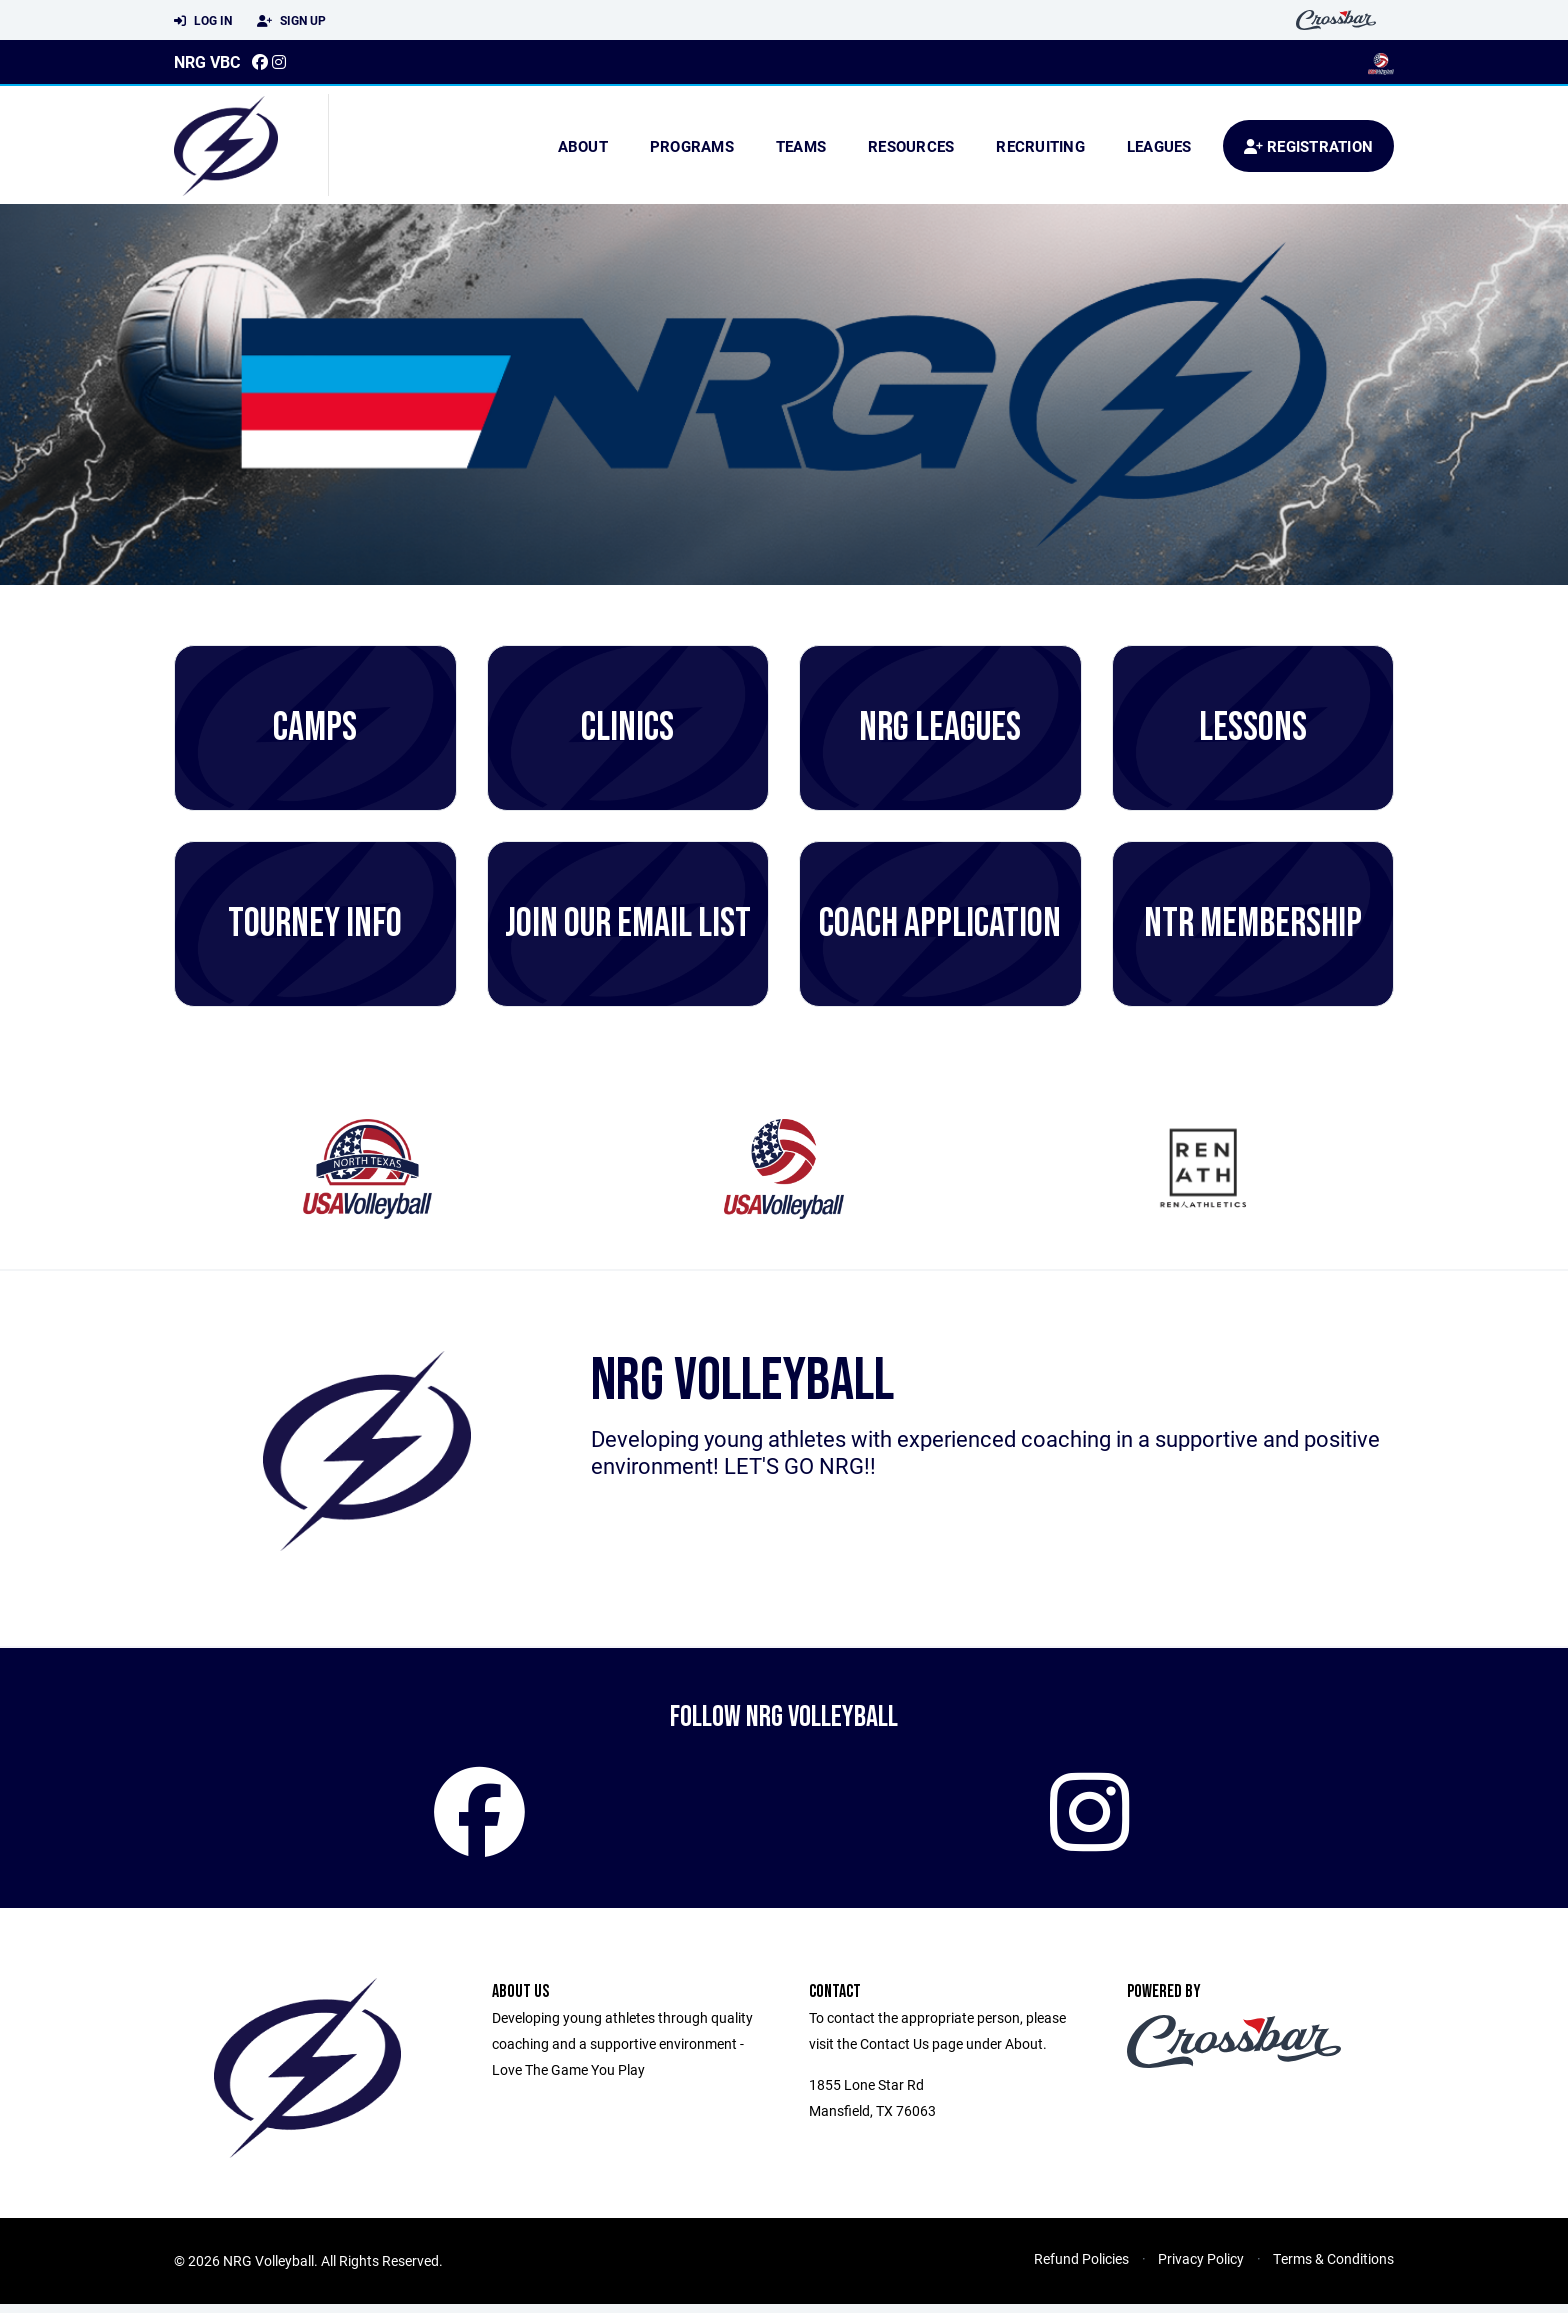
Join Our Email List (628, 924)
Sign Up (291, 21)
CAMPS (315, 728)
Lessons (1253, 728)
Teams (801, 146)
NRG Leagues (940, 728)
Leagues (1159, 146)
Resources (911, 146)
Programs (692, 146)
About (583, 146)
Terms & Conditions (1333, 2267)
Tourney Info (315, 924)
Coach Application (940, 924)
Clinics (627, 728)
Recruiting (1040, 146)
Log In (203, 21)
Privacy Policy (1201, 2267)
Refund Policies (1081, 2267)
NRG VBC (207, 61)
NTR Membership (1253, 924)
